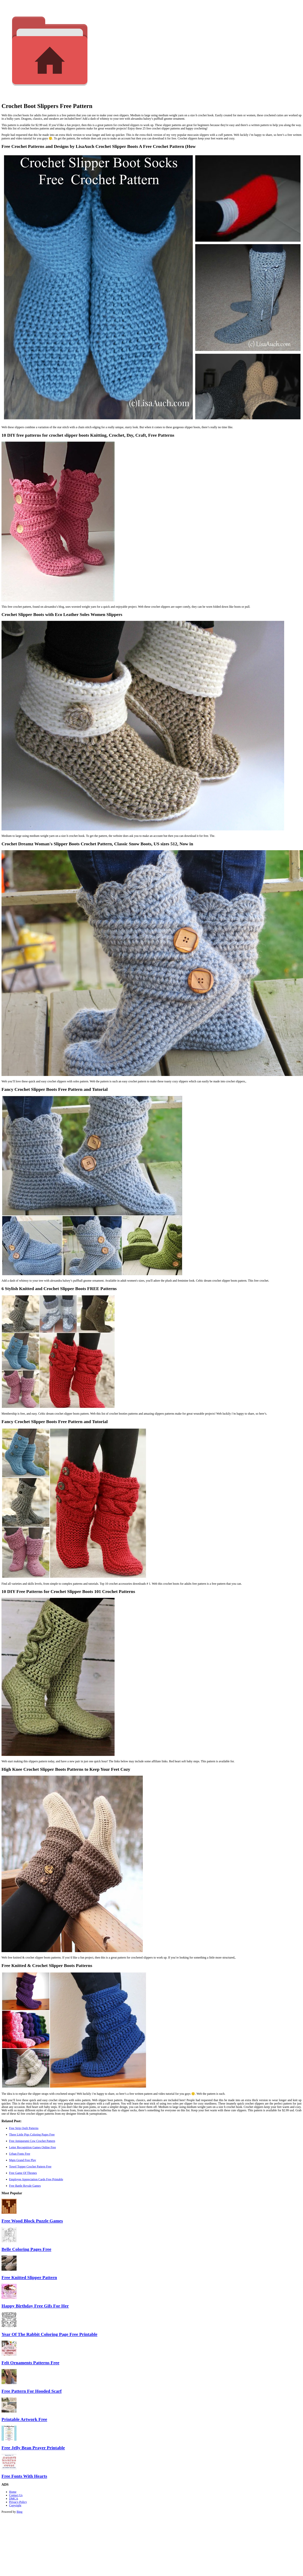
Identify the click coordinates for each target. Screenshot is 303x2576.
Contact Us (16, 2495)
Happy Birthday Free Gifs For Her (35, 2305)
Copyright (15, 2505)
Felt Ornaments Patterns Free (30, 2362)
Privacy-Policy (18, 2502)
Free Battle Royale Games (25, 2185)
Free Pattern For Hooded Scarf (32, 2391)
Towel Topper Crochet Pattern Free (30, 2166)
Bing (19, 2511)
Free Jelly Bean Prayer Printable (33, 2447)
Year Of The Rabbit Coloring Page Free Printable (49, 2334)
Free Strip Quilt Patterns (23, 2128)
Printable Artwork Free (24, 2419)
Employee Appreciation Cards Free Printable (36, 2179)
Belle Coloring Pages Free (26, 2249)
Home (12, 2491)
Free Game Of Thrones (23, 2173)
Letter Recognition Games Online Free (32, 2147)
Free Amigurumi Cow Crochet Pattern (32, 2141)
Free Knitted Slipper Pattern (29, 2277)
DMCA (13, 2498)
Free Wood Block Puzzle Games (32, 2220)
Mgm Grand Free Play (22, 2160)
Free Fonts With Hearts (24, 2476)
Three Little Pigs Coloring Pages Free (32, 2134)
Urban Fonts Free (19, 2153)
